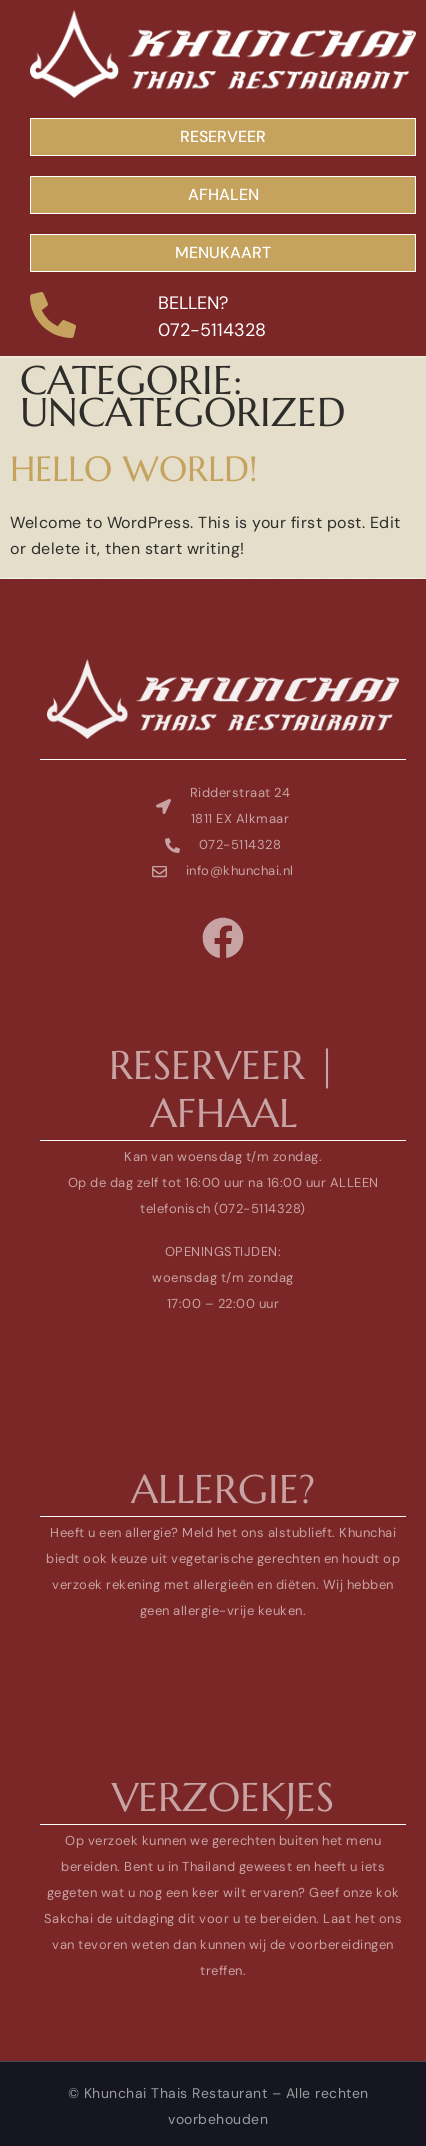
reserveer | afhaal (223, 1089)
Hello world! (134, 469)
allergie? (223, 1489)
